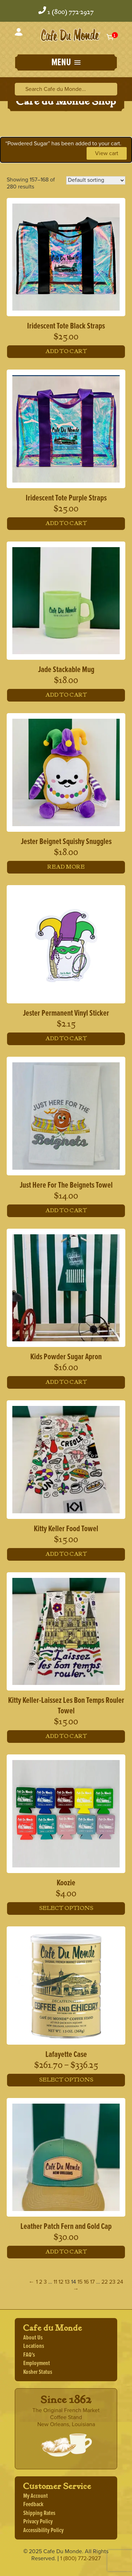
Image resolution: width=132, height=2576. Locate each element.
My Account (35, 2496)
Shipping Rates (39, 2513)
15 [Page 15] (79, 2281)
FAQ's (29, 2355)
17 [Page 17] (92, 2281)
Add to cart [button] (66, 351)
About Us (33, 2338)
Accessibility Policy (43, 2531)
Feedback (33, 2505)
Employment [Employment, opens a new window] (36, 2363)
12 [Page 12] (60, 2281)
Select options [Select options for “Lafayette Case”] (66, 2080)
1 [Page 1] (37, 2281)
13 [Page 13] (67, 2281)
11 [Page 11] (55, 2281)
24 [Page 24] (120, 2281)
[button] (66, 63)
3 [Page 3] (45, 2281)
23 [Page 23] (112, 2281)
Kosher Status (37, 2372)
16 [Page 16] (86, 2281)
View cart (106, 153)
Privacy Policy (38, 2522)
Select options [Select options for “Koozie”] (66, 1908)
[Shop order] (96, 180)
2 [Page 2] (40, 2281)
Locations (33, 2346)
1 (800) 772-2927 (71, 12)
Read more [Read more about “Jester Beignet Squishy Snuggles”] (66, 867)
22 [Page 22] (104, 2281)
